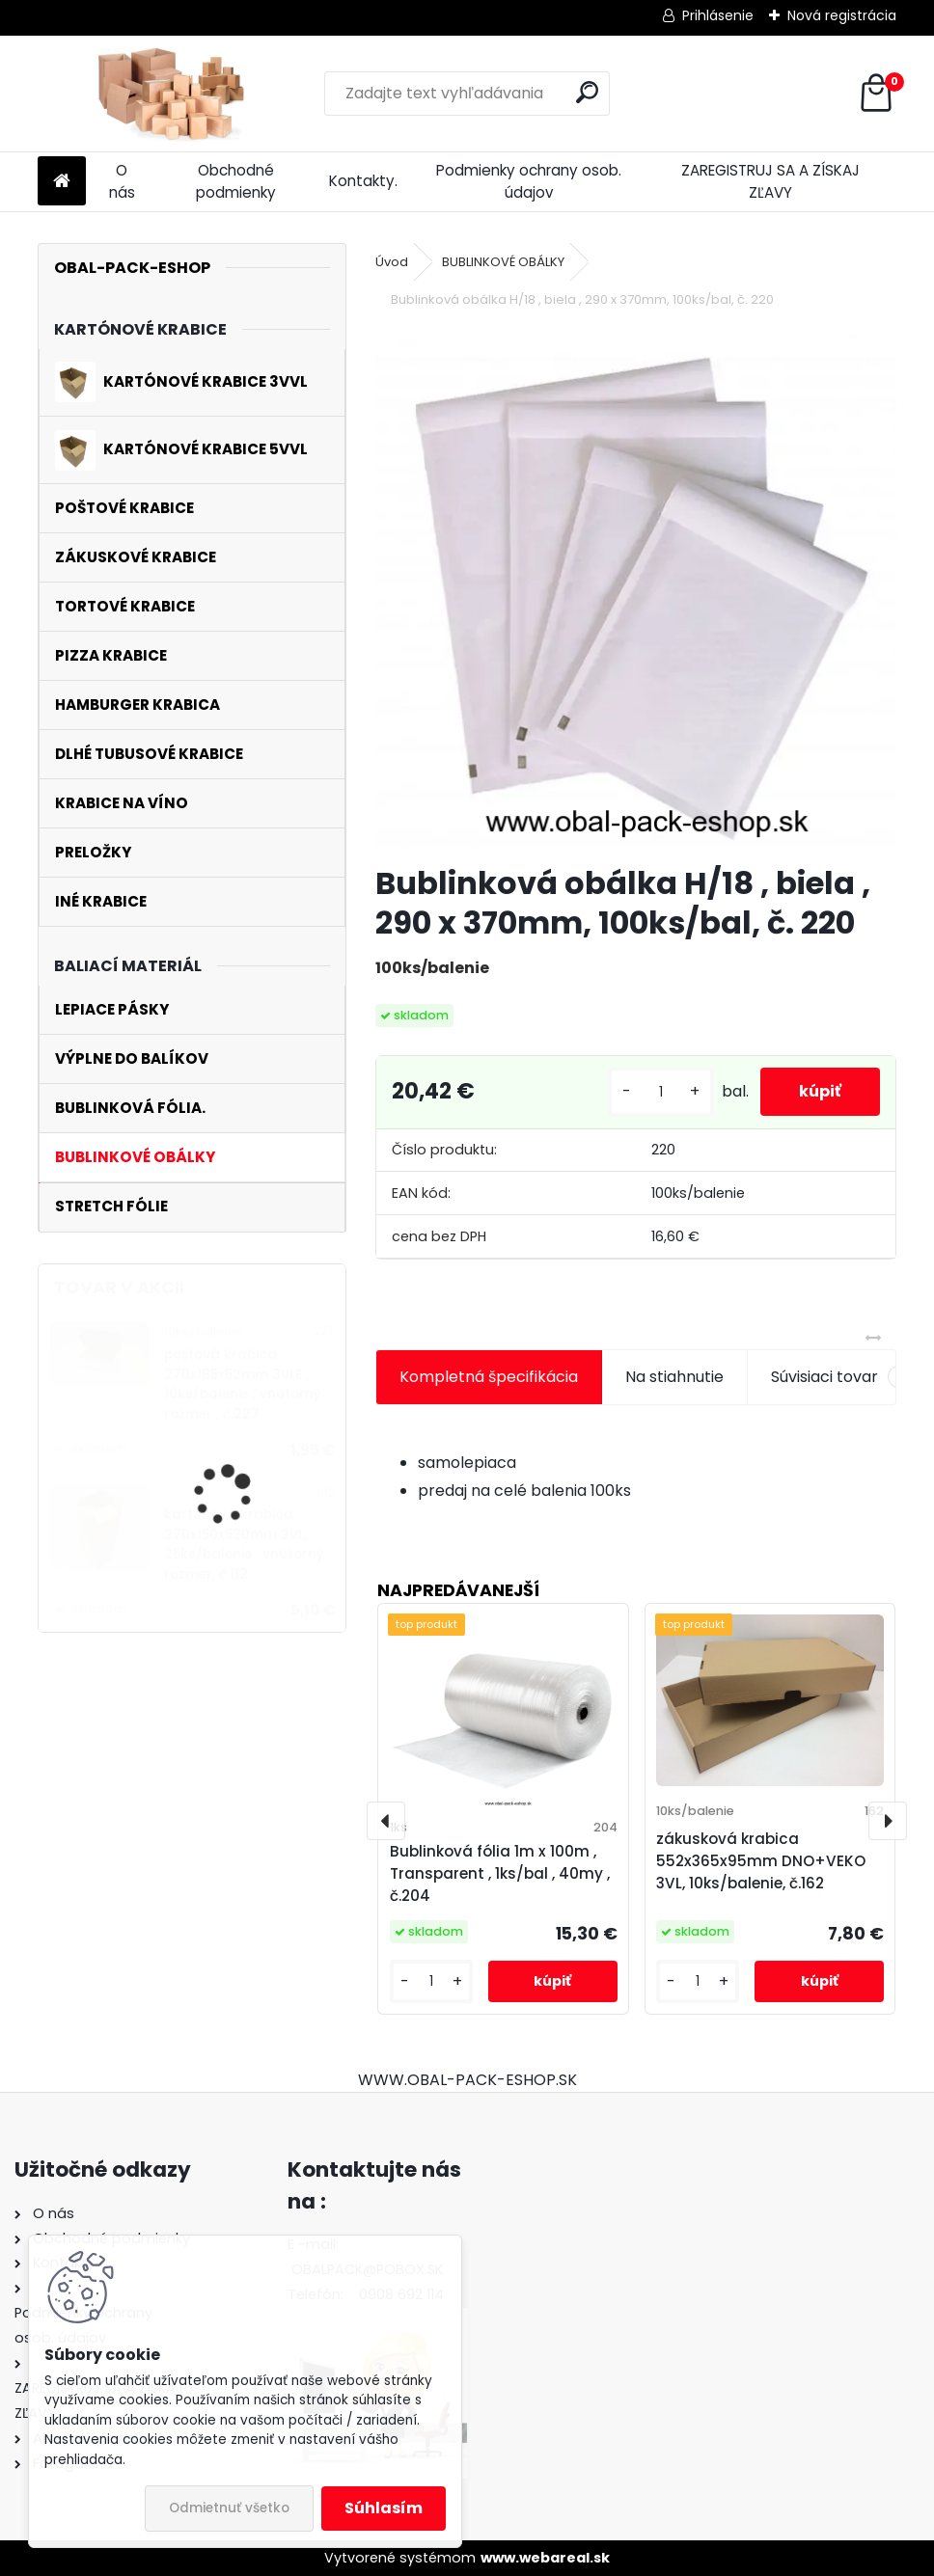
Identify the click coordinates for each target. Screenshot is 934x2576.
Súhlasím (383, 2508)
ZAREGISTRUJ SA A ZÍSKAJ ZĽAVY (770, 181)
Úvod (391, 262)
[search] (587, 92)
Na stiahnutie (674, 1377)
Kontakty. (363, 181)
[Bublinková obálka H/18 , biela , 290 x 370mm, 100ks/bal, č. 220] (635, 589)
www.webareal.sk (545, 2557)
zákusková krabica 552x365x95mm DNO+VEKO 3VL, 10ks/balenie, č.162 (760, 1861)
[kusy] (661, 1092)
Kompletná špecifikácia (488, 1377)
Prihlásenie (718, 15)
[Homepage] (62, 181)
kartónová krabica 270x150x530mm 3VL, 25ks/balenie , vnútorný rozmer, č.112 (244, 1544)
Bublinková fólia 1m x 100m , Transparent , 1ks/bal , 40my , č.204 (500, 1873)
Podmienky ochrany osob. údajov (528, 181)
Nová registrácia (841, 15)
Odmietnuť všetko (229, 2508)
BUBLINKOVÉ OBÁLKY (503, 262)
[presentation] (386, 1821)
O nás (122, 181)
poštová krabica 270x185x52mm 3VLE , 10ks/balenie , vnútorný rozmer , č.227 (242, 1384)
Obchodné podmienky (236, 181)
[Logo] (170, 93)
